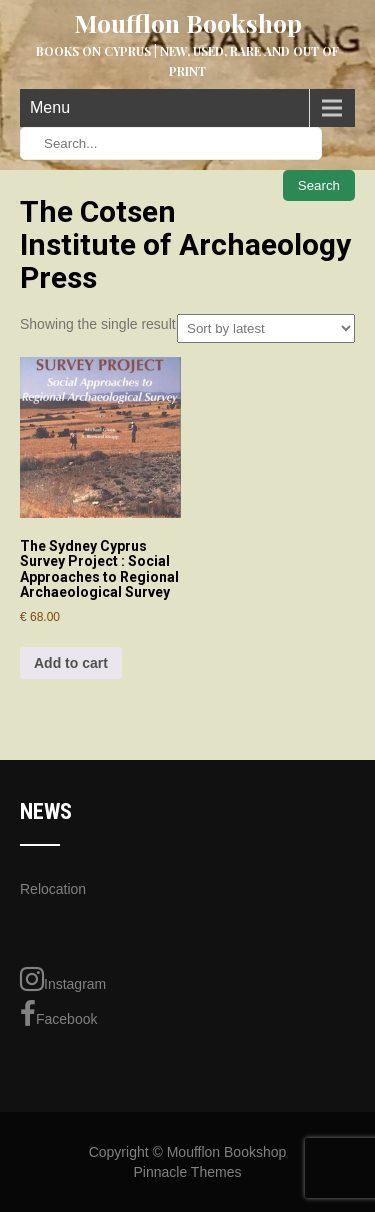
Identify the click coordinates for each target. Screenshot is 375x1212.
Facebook (58, 1014)
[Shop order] (266, 328)
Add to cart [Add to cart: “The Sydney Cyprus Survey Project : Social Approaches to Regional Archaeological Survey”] (71, 663)
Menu (50, 107)
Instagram (63, 979)
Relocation (53, 889)
